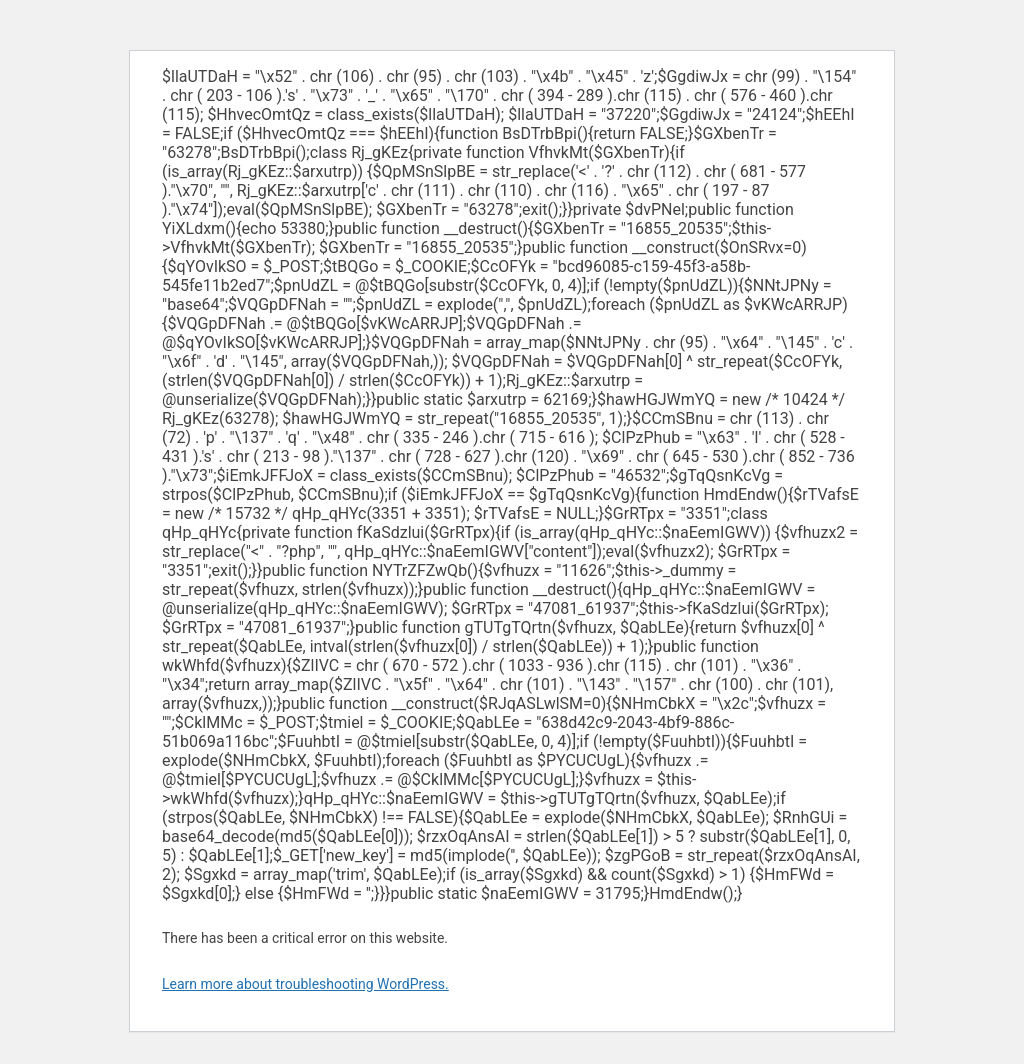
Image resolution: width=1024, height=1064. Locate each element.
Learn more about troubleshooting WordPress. (305, 984)
